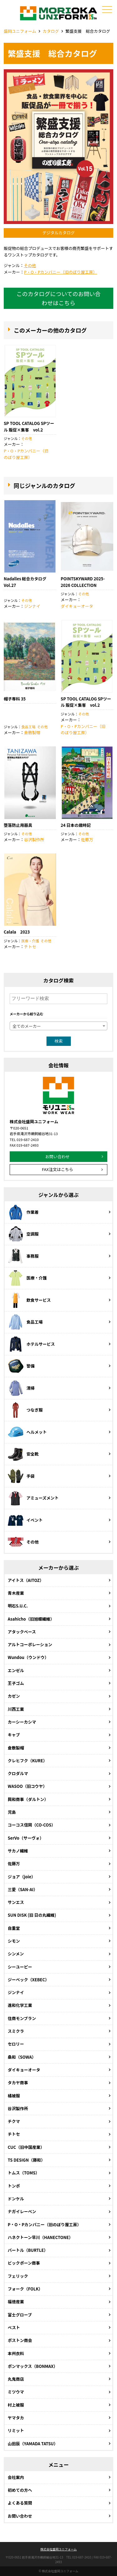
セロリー (16, 2044)
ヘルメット (27, 1432)
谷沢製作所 (34, 839)
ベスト (14, 2327)
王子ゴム (16, 1683)
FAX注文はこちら (57, 1169)
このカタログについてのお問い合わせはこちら (58, 298)
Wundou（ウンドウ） (28, 1657)
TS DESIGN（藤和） (26, 2160)
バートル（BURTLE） (28, 2250)
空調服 (23, 1234)
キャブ (14, 1735)
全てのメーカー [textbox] (26, 1026)
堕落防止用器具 (18, 825)
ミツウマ (16, 2392)
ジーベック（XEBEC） (28, 1980)
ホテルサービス (31, 1344)
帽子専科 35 (15, 699)
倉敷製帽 (32, 732)
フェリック (18, 2276)
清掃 (21, 1388)
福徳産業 (16, 2302)
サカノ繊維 (18, 1851)
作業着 (23, 1212)
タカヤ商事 (18, 2083)
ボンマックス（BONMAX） (33, 2366)
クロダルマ (18, 1773)
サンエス (16, 1902)
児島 (12, 1812)
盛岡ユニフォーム (20, 31)
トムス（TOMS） (24, 2173)
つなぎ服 (25, 1410)
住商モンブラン (22, 2018)
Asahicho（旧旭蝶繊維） (31, 1619)
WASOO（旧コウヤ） (27, 1786)
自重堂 (14, 1928)
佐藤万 (87, 839)
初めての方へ (20, 2490)
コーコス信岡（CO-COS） (32, 1825)
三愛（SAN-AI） (23, 1889)
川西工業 (16, 1709)
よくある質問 (20, 2503)
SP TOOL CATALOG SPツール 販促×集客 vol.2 (29, 426)
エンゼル (16, 1670)
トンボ (14, 2186)
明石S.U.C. (18, 1606)
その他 (30, 265)
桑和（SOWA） (22, 2057)
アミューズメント (33, 1498)
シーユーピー (20, 1967)
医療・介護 (30, 940)
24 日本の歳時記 (76, 825)
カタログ (51, 31)
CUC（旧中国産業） (26, 2147)
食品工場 (28, 726)
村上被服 (16, 2405)
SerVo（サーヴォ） (26, 1838)
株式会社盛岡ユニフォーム (58, 2549)
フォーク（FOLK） (25, 2289)
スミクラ (16, 2031)
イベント (25, 1520)
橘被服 (14, 2096)
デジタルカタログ (58, 233)
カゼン (14, 1696)
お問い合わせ (57, 1156)
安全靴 (23, 1454)
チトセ (30, 946)
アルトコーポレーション (30, 1644)
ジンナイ (32, 606)
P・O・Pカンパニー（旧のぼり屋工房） (60, 272)
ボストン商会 (20, 2340)
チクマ (14, 2121)
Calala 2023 (17, 932)
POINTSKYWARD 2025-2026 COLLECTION (83, 582)
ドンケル (16, 2199)
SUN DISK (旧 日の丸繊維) (32, 1915)
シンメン (16, 1954)
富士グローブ (20, 2315)
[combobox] (58, 1026)
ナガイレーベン (22, 2211)
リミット (16, 2430)
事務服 (23, 1256)
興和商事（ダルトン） (28, 1799)
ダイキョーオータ (77, 606)
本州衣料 (16, 2353)
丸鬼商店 (16, 2379)
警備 (21, 1366)
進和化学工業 (20, 2005)
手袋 (21, 1476)
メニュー (106, 9)
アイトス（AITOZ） (26, 1580)
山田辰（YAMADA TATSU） (33, 2444)
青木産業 (16, 1593)
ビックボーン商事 (24, 2263)
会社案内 (16, 2477)
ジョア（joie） (22, 1877)
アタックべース (22, 1632)
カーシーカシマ (22, 1722)
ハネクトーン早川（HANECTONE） (40, 2237)
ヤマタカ (16, 2418)
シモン (14, 1941)
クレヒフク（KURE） (27, 1761)
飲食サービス (29, 1300)
